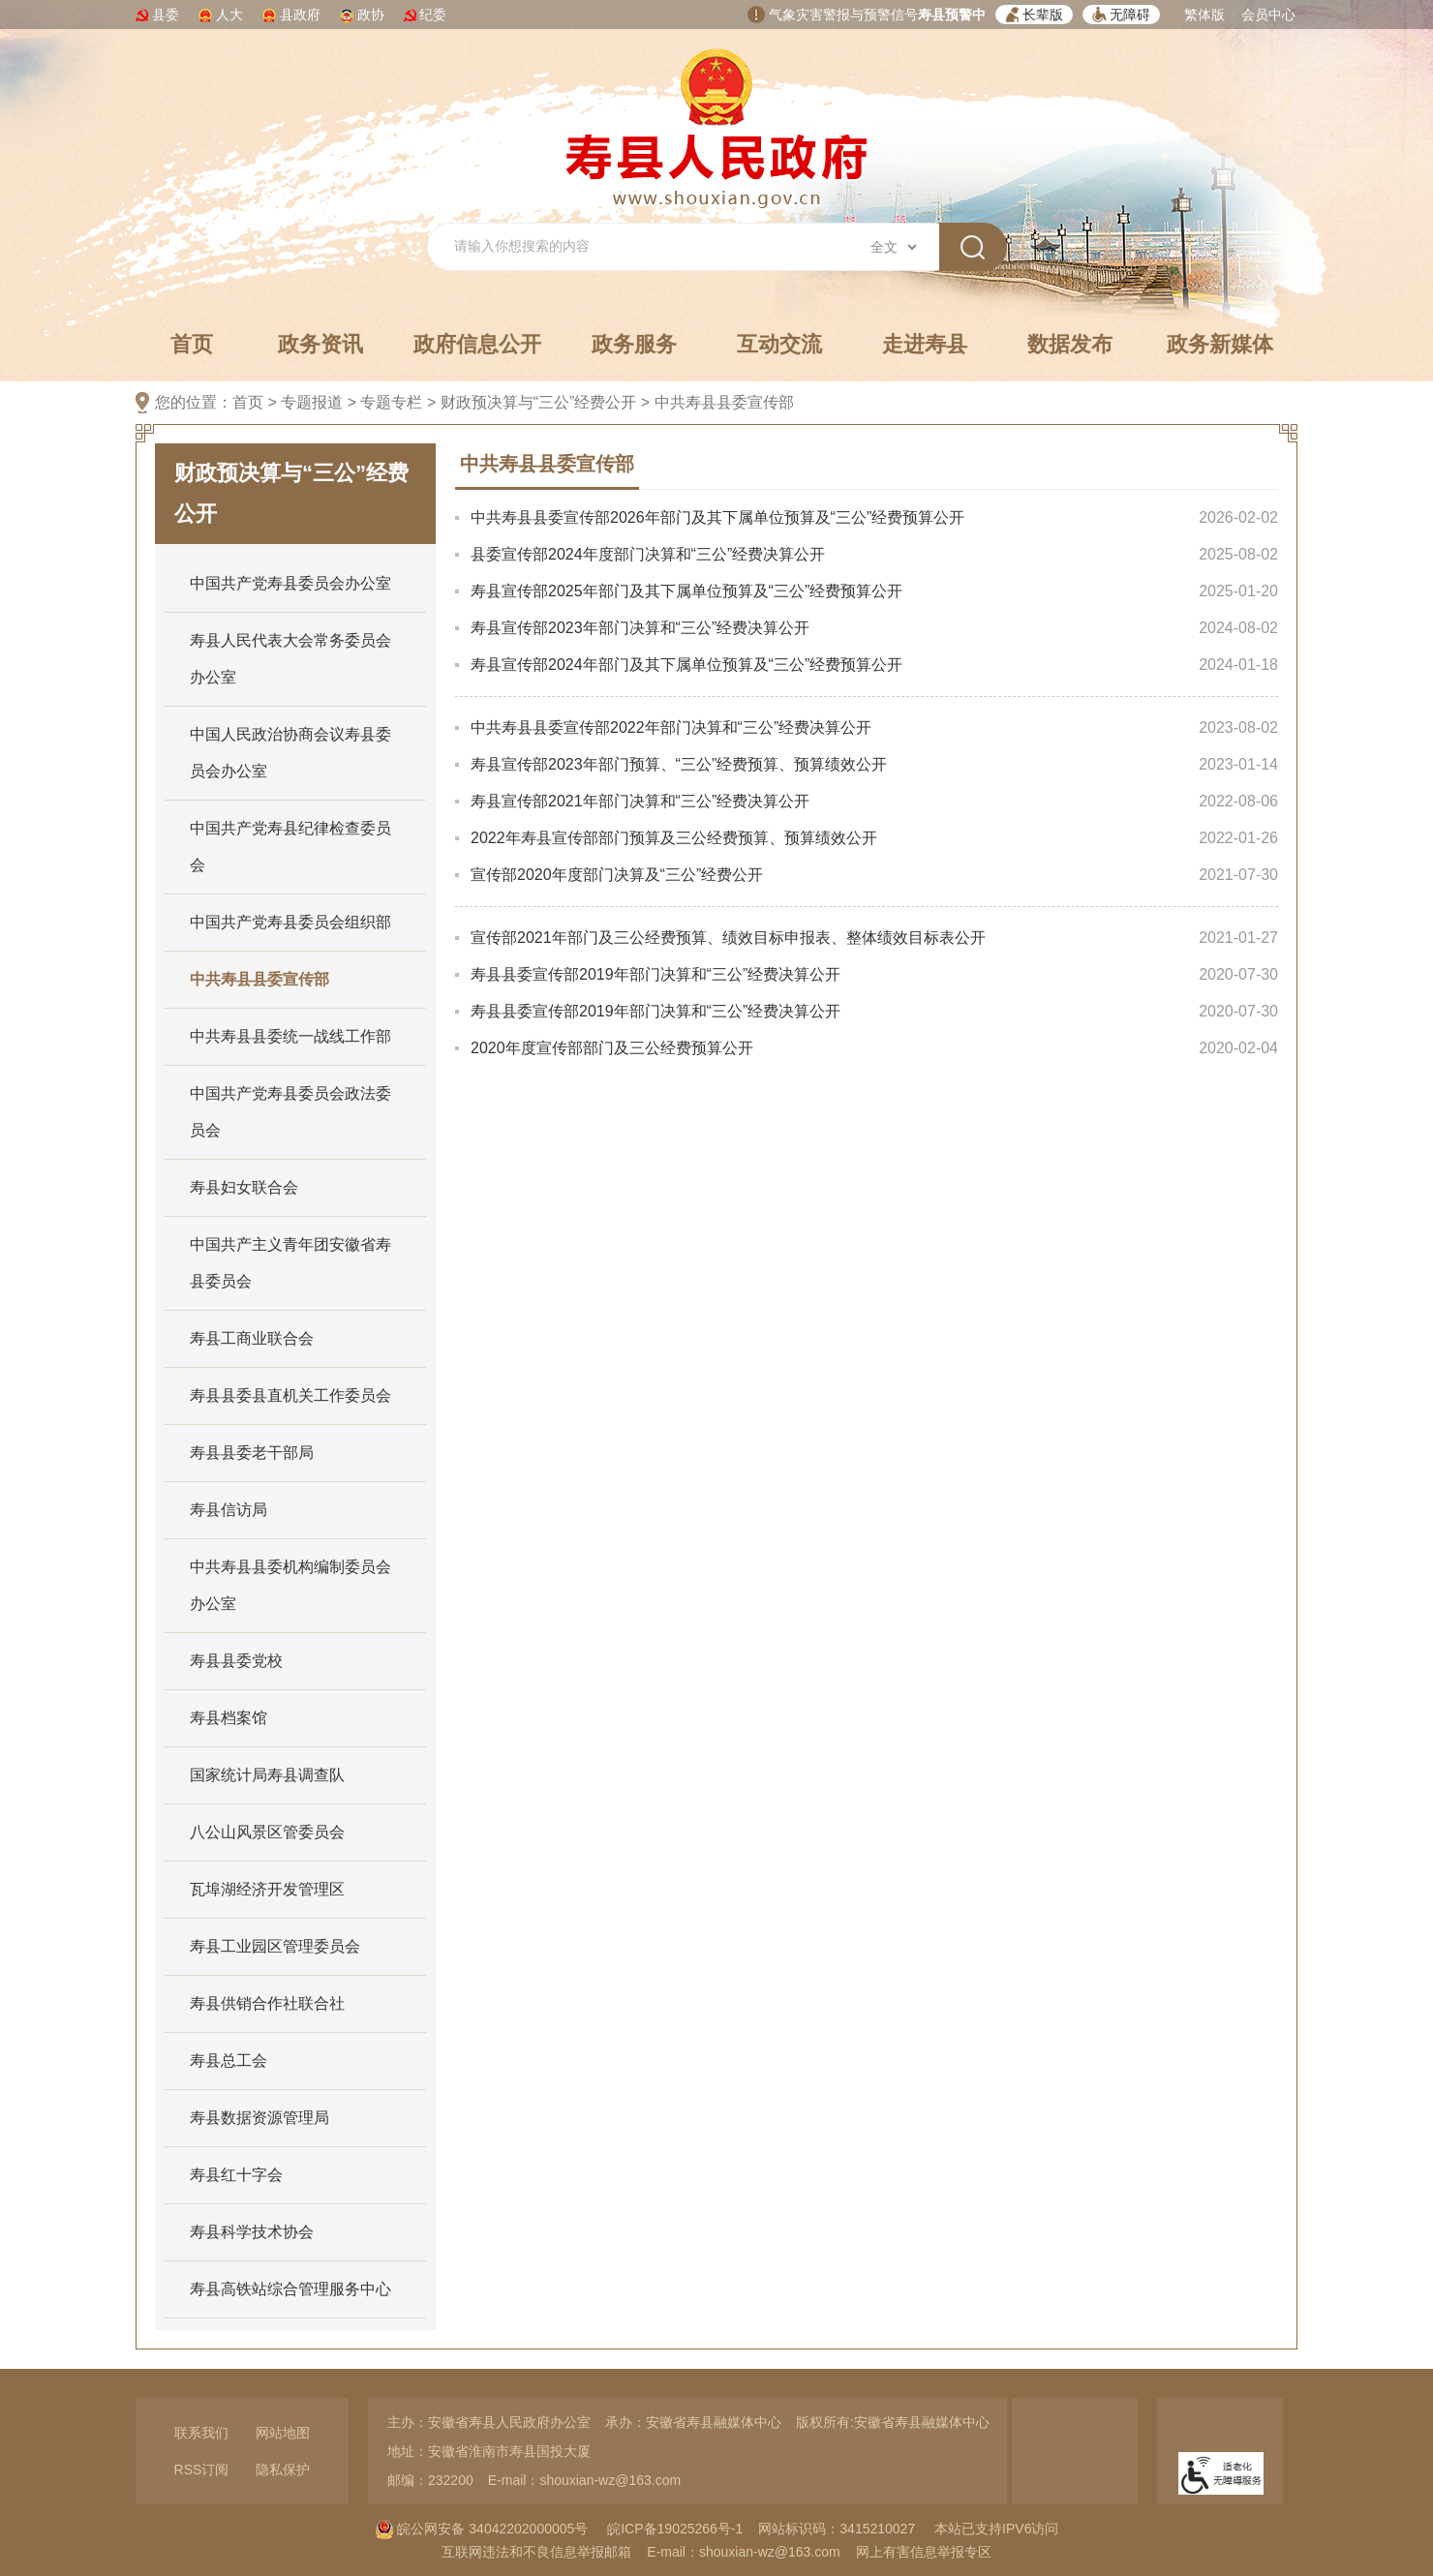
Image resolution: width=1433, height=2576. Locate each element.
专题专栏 (391, 402)
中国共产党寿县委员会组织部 (290, 922)
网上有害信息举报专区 (923, 2552)
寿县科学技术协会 (252, 2232)
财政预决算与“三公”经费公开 (539, 402)
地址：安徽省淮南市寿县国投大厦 (489, 2451)
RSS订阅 (201, 2469)
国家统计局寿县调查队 (267, 1775)
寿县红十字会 (236, 2175)
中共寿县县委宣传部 (724, 402)
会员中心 (1268, 14)
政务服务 (634, 344)
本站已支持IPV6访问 (996, 2528)
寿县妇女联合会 (244, 1187)
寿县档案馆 (228, 1718)
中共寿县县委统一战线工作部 (290, 1036)
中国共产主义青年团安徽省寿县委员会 (290, 1262)
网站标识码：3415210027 (836, 2528)
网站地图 (283, 2432)
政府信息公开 (477, 344)
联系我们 (201, 2432)
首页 (191, 344)
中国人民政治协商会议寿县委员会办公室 (290, 752)
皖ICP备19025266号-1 (675, 2528)
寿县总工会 (228, 2060)
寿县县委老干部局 (252, 1452)
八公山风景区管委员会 (267, 1832)
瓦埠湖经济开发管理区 (267, 1889)
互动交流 (779, 344)
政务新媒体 (1220, 344)
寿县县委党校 (236, 1660)
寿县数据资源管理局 (259, 2117)
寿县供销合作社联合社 (267, 2003)
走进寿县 (924, 344)
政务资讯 (320, 344)
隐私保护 (283, 2469)
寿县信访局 (228, 1509)
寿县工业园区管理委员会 (275, 1946)
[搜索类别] (893, 247)
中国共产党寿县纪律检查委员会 (290, 846)
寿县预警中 (952, 14)
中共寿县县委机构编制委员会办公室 (290, 1585)
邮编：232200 (430, 2480)
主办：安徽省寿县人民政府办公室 (489, 2422)
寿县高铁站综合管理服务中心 (290, 2289)
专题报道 (312, 402)
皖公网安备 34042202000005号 (482, 2528)
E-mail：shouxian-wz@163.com (584, 2480)
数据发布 (1070, 344)
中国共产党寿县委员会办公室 (290, 583)
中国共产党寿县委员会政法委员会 (290, 1111)
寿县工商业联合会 (252, 1338)
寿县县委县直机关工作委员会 (290, 1395)
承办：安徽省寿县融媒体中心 (693, 2422)
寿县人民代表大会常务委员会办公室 (290, 658)
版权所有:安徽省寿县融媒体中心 (893, 2422)
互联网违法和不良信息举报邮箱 (536, 2552)
